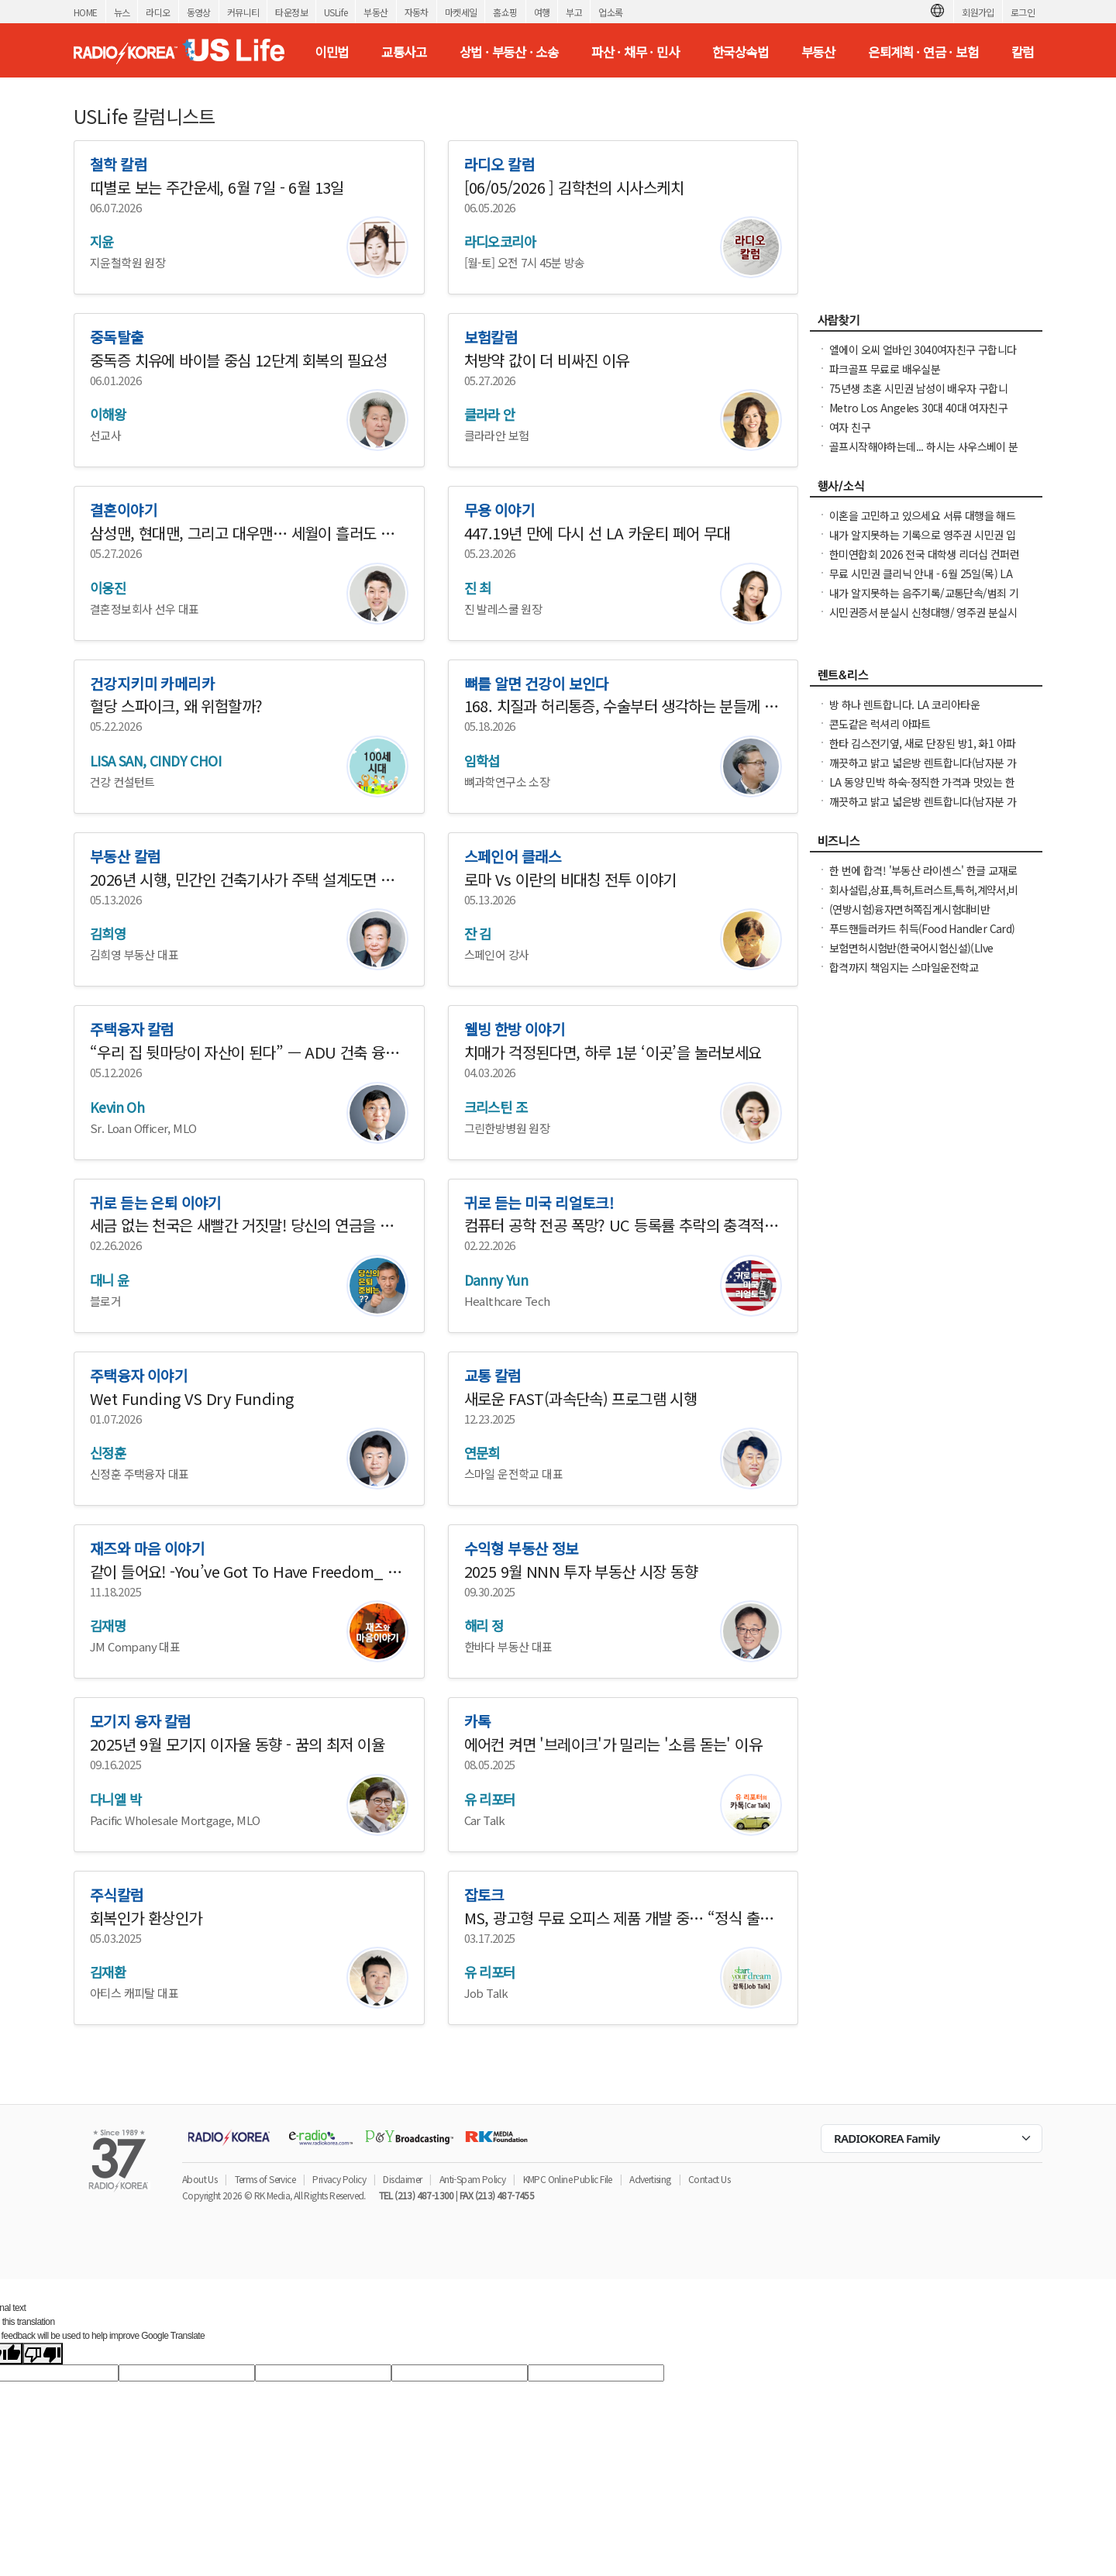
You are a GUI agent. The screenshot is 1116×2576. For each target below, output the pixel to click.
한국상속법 (740, 52)
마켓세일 (461, 12)
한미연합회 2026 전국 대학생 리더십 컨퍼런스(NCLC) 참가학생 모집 (924, 561)
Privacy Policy (339, 2178)
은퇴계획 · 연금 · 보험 (923, 52)
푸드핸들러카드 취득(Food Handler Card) (922, 928)
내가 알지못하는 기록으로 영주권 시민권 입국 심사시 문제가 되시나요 (922, 542)
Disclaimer (402, 2178)
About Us (199, 2178)
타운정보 (291, 12)
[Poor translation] (42, 2353)
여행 (542, 12)
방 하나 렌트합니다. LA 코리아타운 (904, 704)
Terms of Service (265, 2178)
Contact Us (709, 2178)
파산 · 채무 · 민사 (635, 52)
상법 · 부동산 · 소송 (509, 52)
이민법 (331, 52)
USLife (335, 12)
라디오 (158, 12)
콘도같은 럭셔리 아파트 (880, 724)
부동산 (375, 12)
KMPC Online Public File (567, 2178)
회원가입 (978, 12)
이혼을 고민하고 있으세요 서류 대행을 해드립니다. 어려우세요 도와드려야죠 (922, 523)
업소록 (610, 12)
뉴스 (122, 12)
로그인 (1023, 12)
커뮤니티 (243, 12)
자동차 (417, 12)
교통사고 (403, 52)
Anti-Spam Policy (472, 2178)
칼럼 (1022, 52)
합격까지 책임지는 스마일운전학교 (904, 967)
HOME (86, 12)
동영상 (199, 12)
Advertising (649, 2178)
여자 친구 (849, 427)
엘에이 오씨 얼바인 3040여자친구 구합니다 (923, 349)
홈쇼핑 (505, 12)
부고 (574, 12)
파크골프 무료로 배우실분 (884, 369)
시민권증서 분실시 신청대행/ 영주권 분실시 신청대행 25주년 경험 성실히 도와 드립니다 (923, 619)
